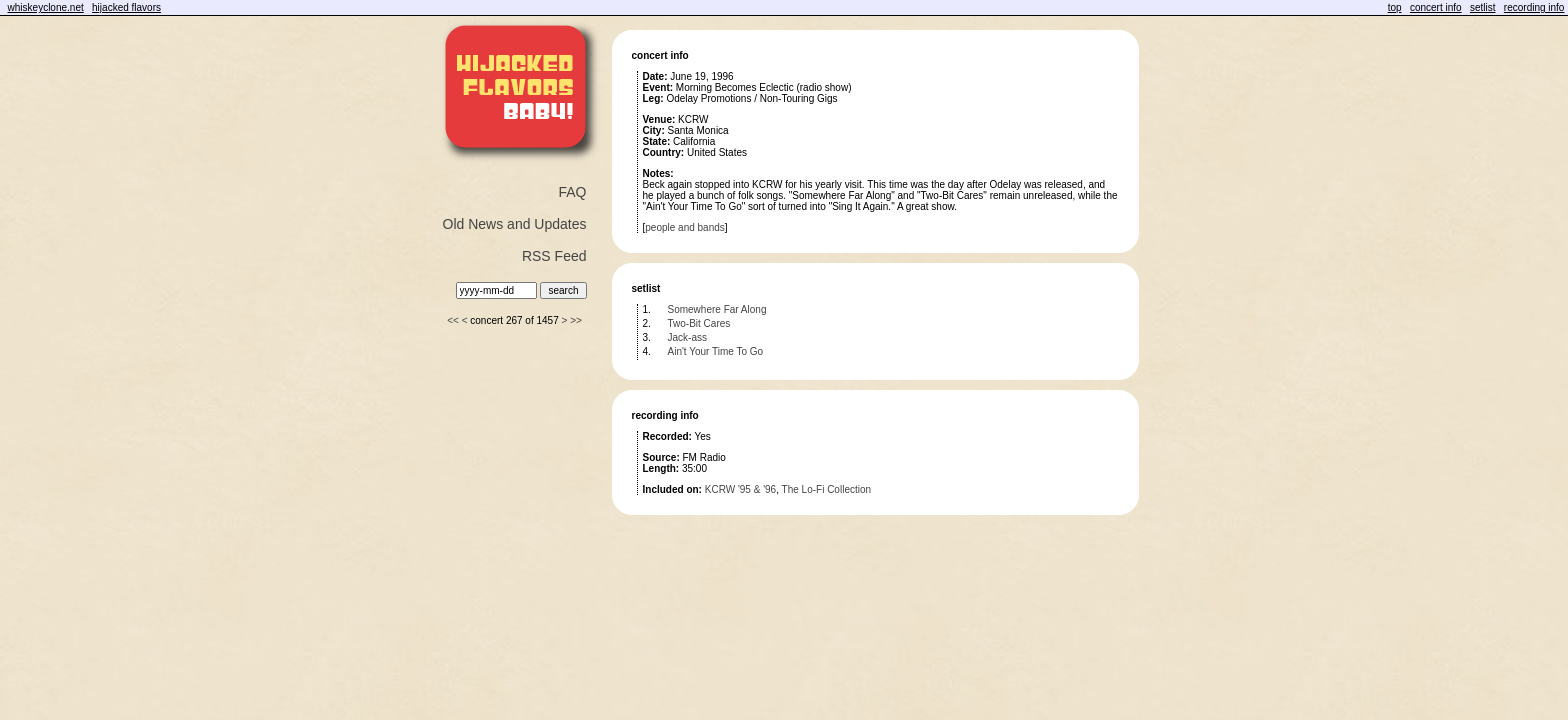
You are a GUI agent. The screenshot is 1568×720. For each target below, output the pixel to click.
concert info (1436, 7)
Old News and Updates (515, 224)
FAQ (572, 192)
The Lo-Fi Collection (826, 489)
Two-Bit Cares (699, 323)
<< (453, 320)
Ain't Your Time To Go (716, 351)
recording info (1534, 7)
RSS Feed (554, 256)
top (1395, 7)
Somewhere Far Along (717, 309)
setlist (1483, 7)
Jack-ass (687, 337)
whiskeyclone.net (46, 7)
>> (576, 320)
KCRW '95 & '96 (740, 489)
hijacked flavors (126, 7)
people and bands (685, 227)
